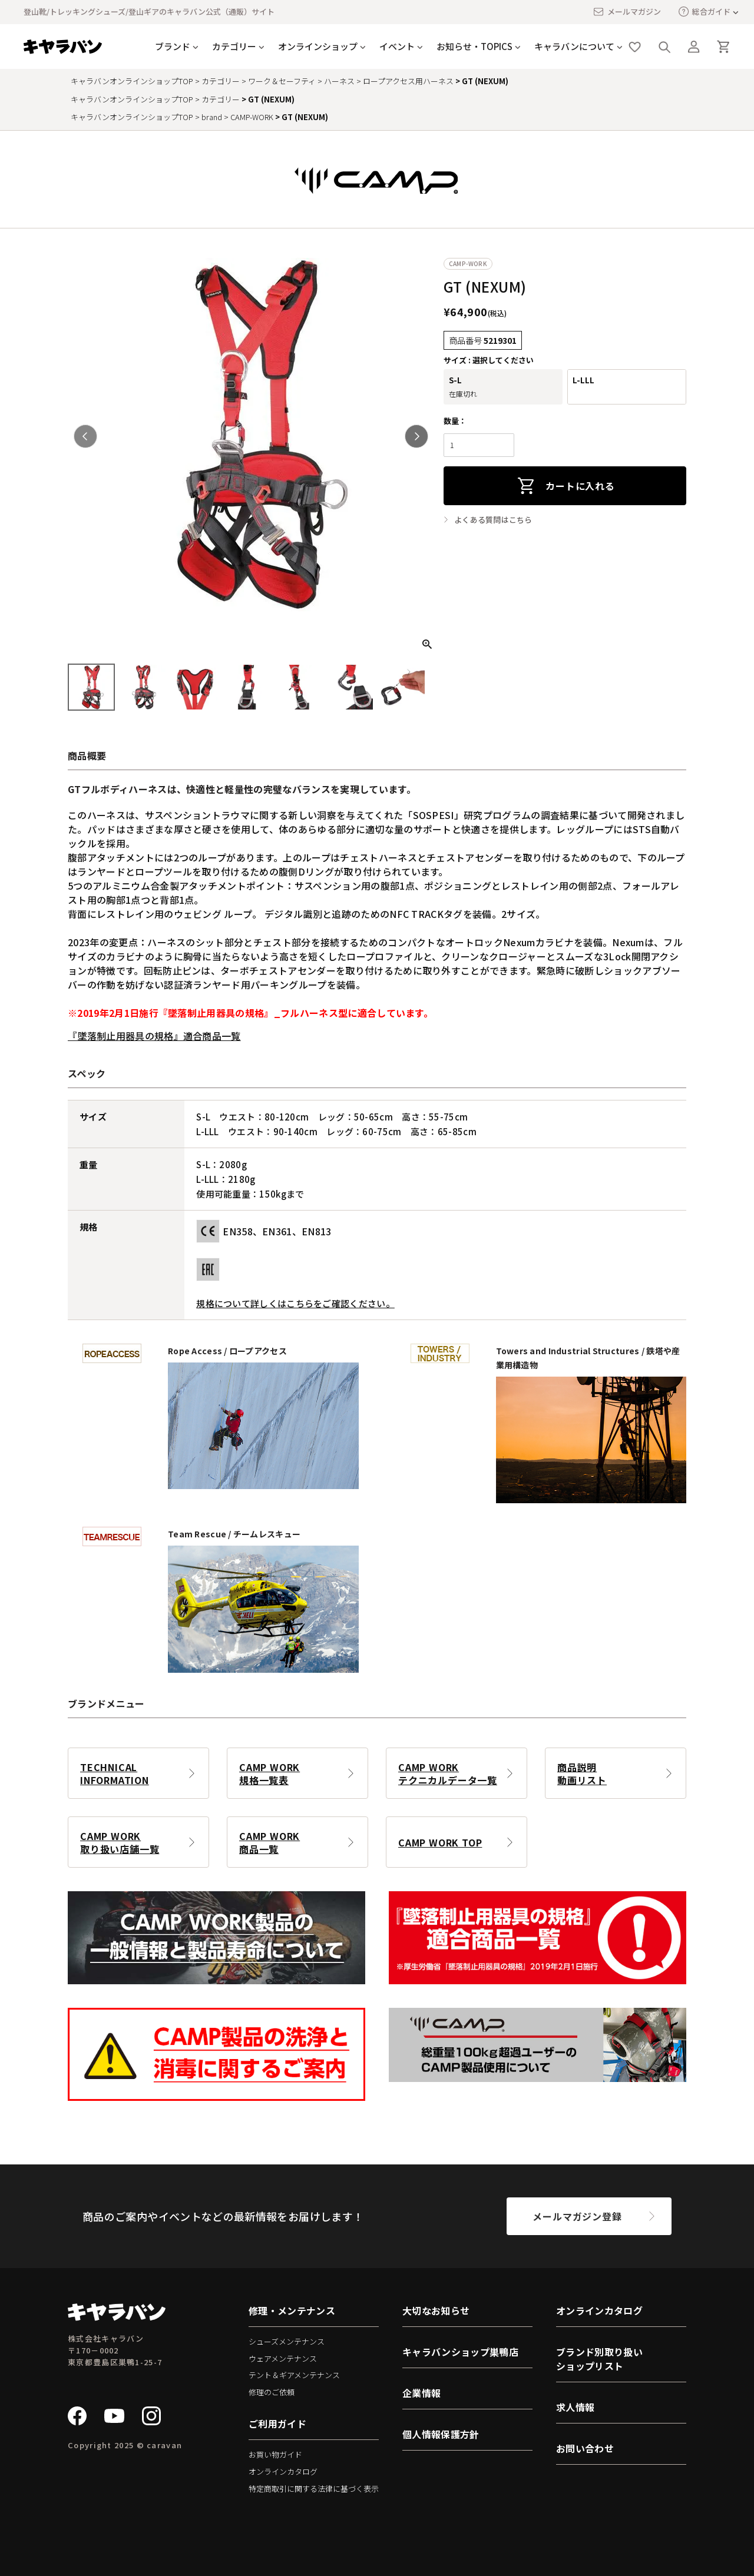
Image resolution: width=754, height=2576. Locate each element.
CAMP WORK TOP (440, 1842)
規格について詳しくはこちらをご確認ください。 (295, 1303)
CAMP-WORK (251, 116)
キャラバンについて (574, 46)
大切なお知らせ (435, 2310)
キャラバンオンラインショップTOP (132, 81)
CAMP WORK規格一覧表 (269, 1773)
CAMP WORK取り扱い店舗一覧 (119, 1842)
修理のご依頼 (272, 2392)
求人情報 (575, 2407)
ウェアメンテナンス (283, 2358)
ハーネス (339, 81)
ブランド (172, 46)
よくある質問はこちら (493, 520)
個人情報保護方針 (440, 2434)
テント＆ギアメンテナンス (294, 2375)
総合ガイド (704, 11)
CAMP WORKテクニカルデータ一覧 (447, 1773)
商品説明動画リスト (582, 1773)
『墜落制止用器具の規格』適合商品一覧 (154, 1036)
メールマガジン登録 (577, 2216)
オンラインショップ (318, 46)
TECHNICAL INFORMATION (114, 1773)
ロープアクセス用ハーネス (408, 81)
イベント (397, 46)
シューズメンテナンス (287, 2341)
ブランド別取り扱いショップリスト (599, 2359)
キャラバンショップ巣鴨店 (460, 2352)
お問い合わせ (585, 2448)
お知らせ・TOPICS (474, 46)
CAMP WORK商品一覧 (269, 1842)
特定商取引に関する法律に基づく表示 (314, 2488)
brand (211, 116)
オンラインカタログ (283, 2471)
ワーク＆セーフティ (282, 81)
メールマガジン (627, 12)
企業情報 (421, 2393)
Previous (85, 436)
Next (416, 436)
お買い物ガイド (275, 2454)
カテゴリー (234, 46)
